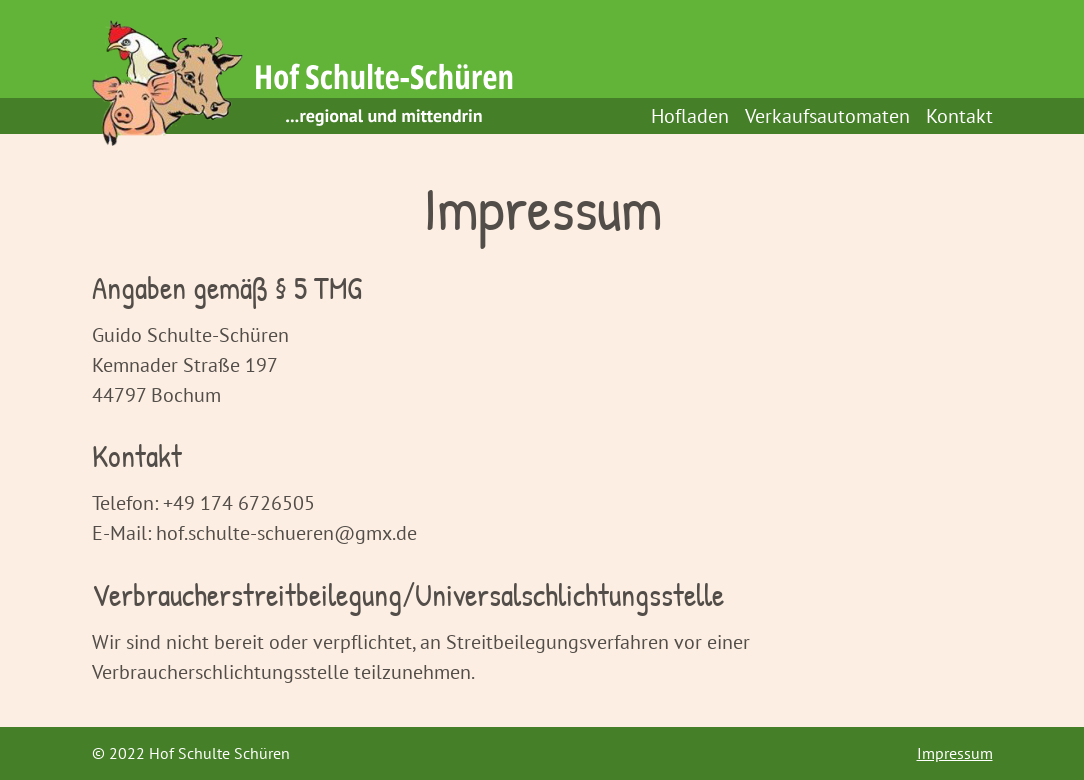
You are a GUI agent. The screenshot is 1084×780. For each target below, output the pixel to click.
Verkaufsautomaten (827, 116)
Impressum (955, 753)
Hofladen (690, 116)
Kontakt (959, 116)
